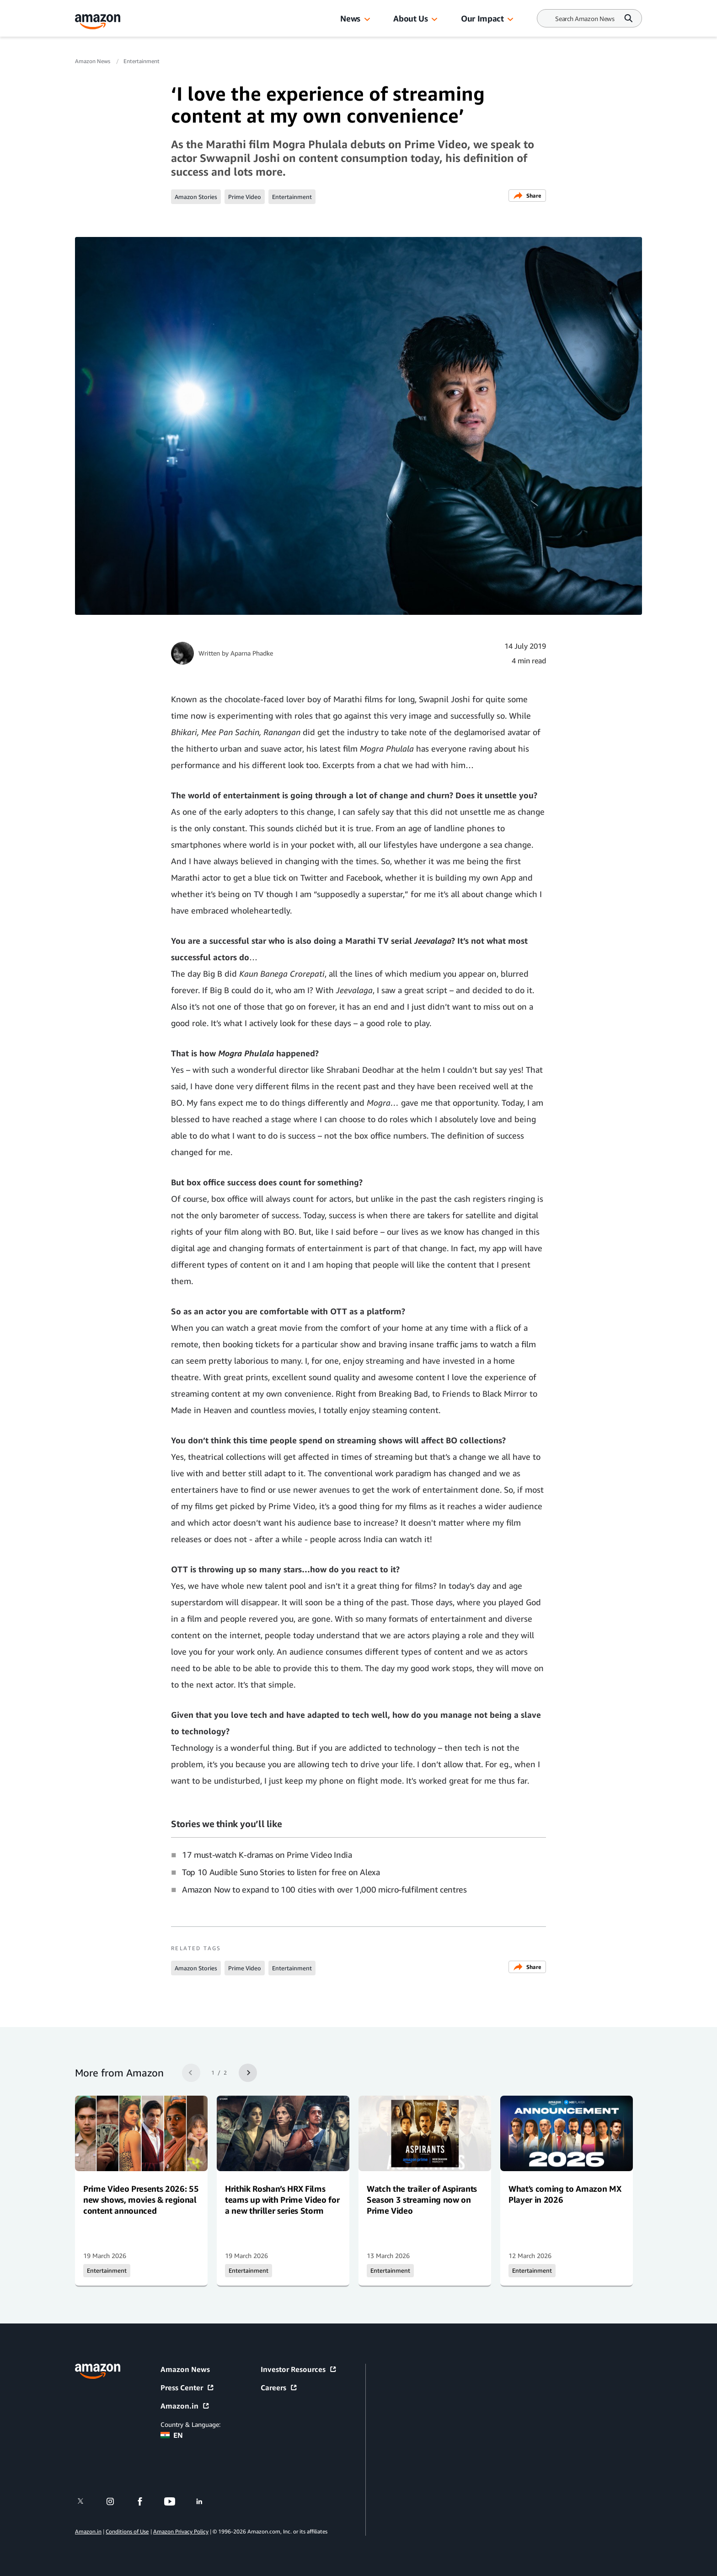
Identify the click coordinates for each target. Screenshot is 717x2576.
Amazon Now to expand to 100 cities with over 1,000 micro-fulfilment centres (324, 1889)
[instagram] (116, 2501)
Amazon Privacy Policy (181, 2531)
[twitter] (86, 2501)
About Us (410, 18)
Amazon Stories (196, 196)
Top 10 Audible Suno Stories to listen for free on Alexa (281, 1872)
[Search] (585, 18)
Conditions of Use (127, 2531)
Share (527, 195)
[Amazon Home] (98, 21)
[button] (367, 19)
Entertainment (141, 61)
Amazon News (93, 61)
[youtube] (175, 2501)
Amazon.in (185, 2405)
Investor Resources (299, 2369)
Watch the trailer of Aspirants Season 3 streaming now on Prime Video (422, 2199)
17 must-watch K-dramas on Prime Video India (267, 1855)
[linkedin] (205, 2501)
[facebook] (145, 2501)
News (350, 18)
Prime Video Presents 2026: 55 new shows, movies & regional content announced (140, 2199)
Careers (279, 2387)
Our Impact (482, 18)
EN (172, 2435)
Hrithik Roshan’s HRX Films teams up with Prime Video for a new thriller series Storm (282, 2199)
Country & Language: (190, 2424)
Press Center (187, 2387)
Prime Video (244, 196)
